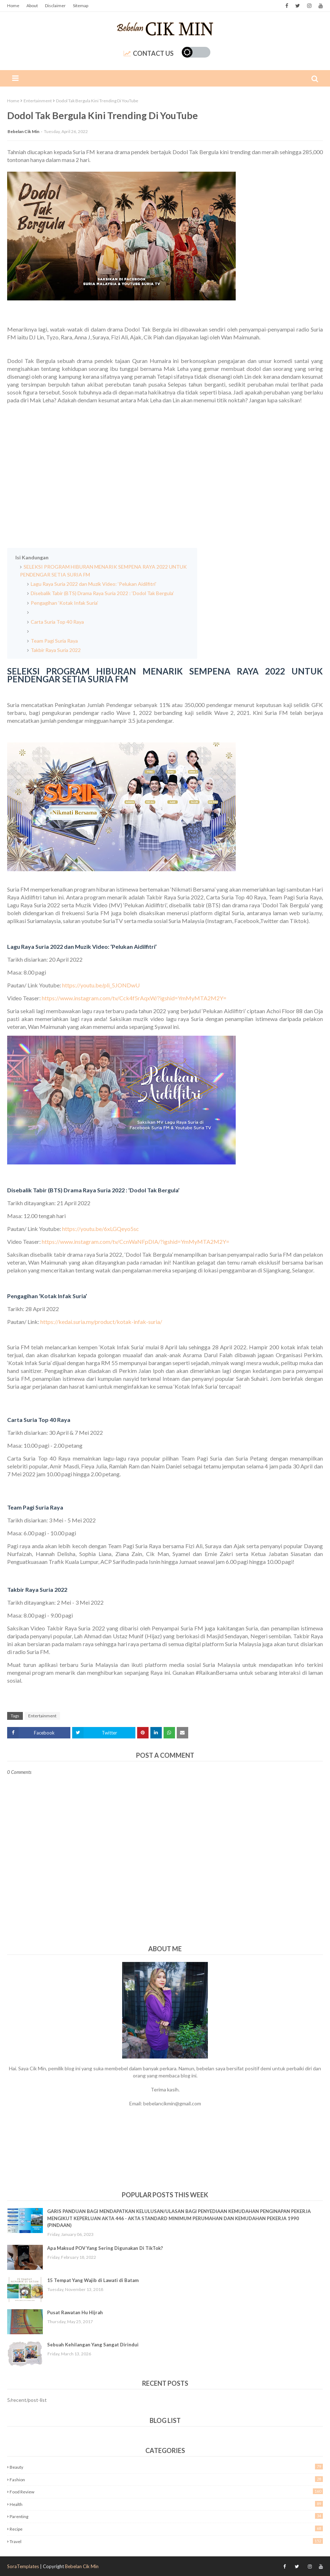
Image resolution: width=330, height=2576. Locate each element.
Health (166, 2504)
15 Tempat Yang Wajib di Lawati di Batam (93, 2280)
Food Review (166, 2491)
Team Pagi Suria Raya (55, 641)
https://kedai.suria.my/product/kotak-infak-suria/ (101, 1321)
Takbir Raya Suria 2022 (56, 650)
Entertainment (38, 100)
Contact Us (149, 53)
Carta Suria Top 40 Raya (58, 622)
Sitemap (80, 5)
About (32, 5)
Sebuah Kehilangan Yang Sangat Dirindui (93, 2344)
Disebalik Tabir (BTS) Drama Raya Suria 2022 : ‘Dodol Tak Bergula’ (103, 593)
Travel (166, 2541)
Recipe (166, 2529)
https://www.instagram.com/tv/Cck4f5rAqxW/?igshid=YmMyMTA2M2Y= (134, 998)
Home (13, 5)
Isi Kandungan (32, 557)
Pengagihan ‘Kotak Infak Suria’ (64, 603)
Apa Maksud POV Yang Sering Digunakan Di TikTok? (105, 2248)
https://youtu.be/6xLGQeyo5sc (100, 1228)
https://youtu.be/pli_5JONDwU (101, 985)
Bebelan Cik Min (23, 131)
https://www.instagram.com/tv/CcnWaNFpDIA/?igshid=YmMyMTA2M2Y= (135, 1241)
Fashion (166, 2479)
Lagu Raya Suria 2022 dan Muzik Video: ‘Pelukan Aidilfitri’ (93, 584)
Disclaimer (55, 5)
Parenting (166, 2516)
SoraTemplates (23, 2566)
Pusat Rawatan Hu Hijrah (75, 2312)
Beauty (166, 2467)
